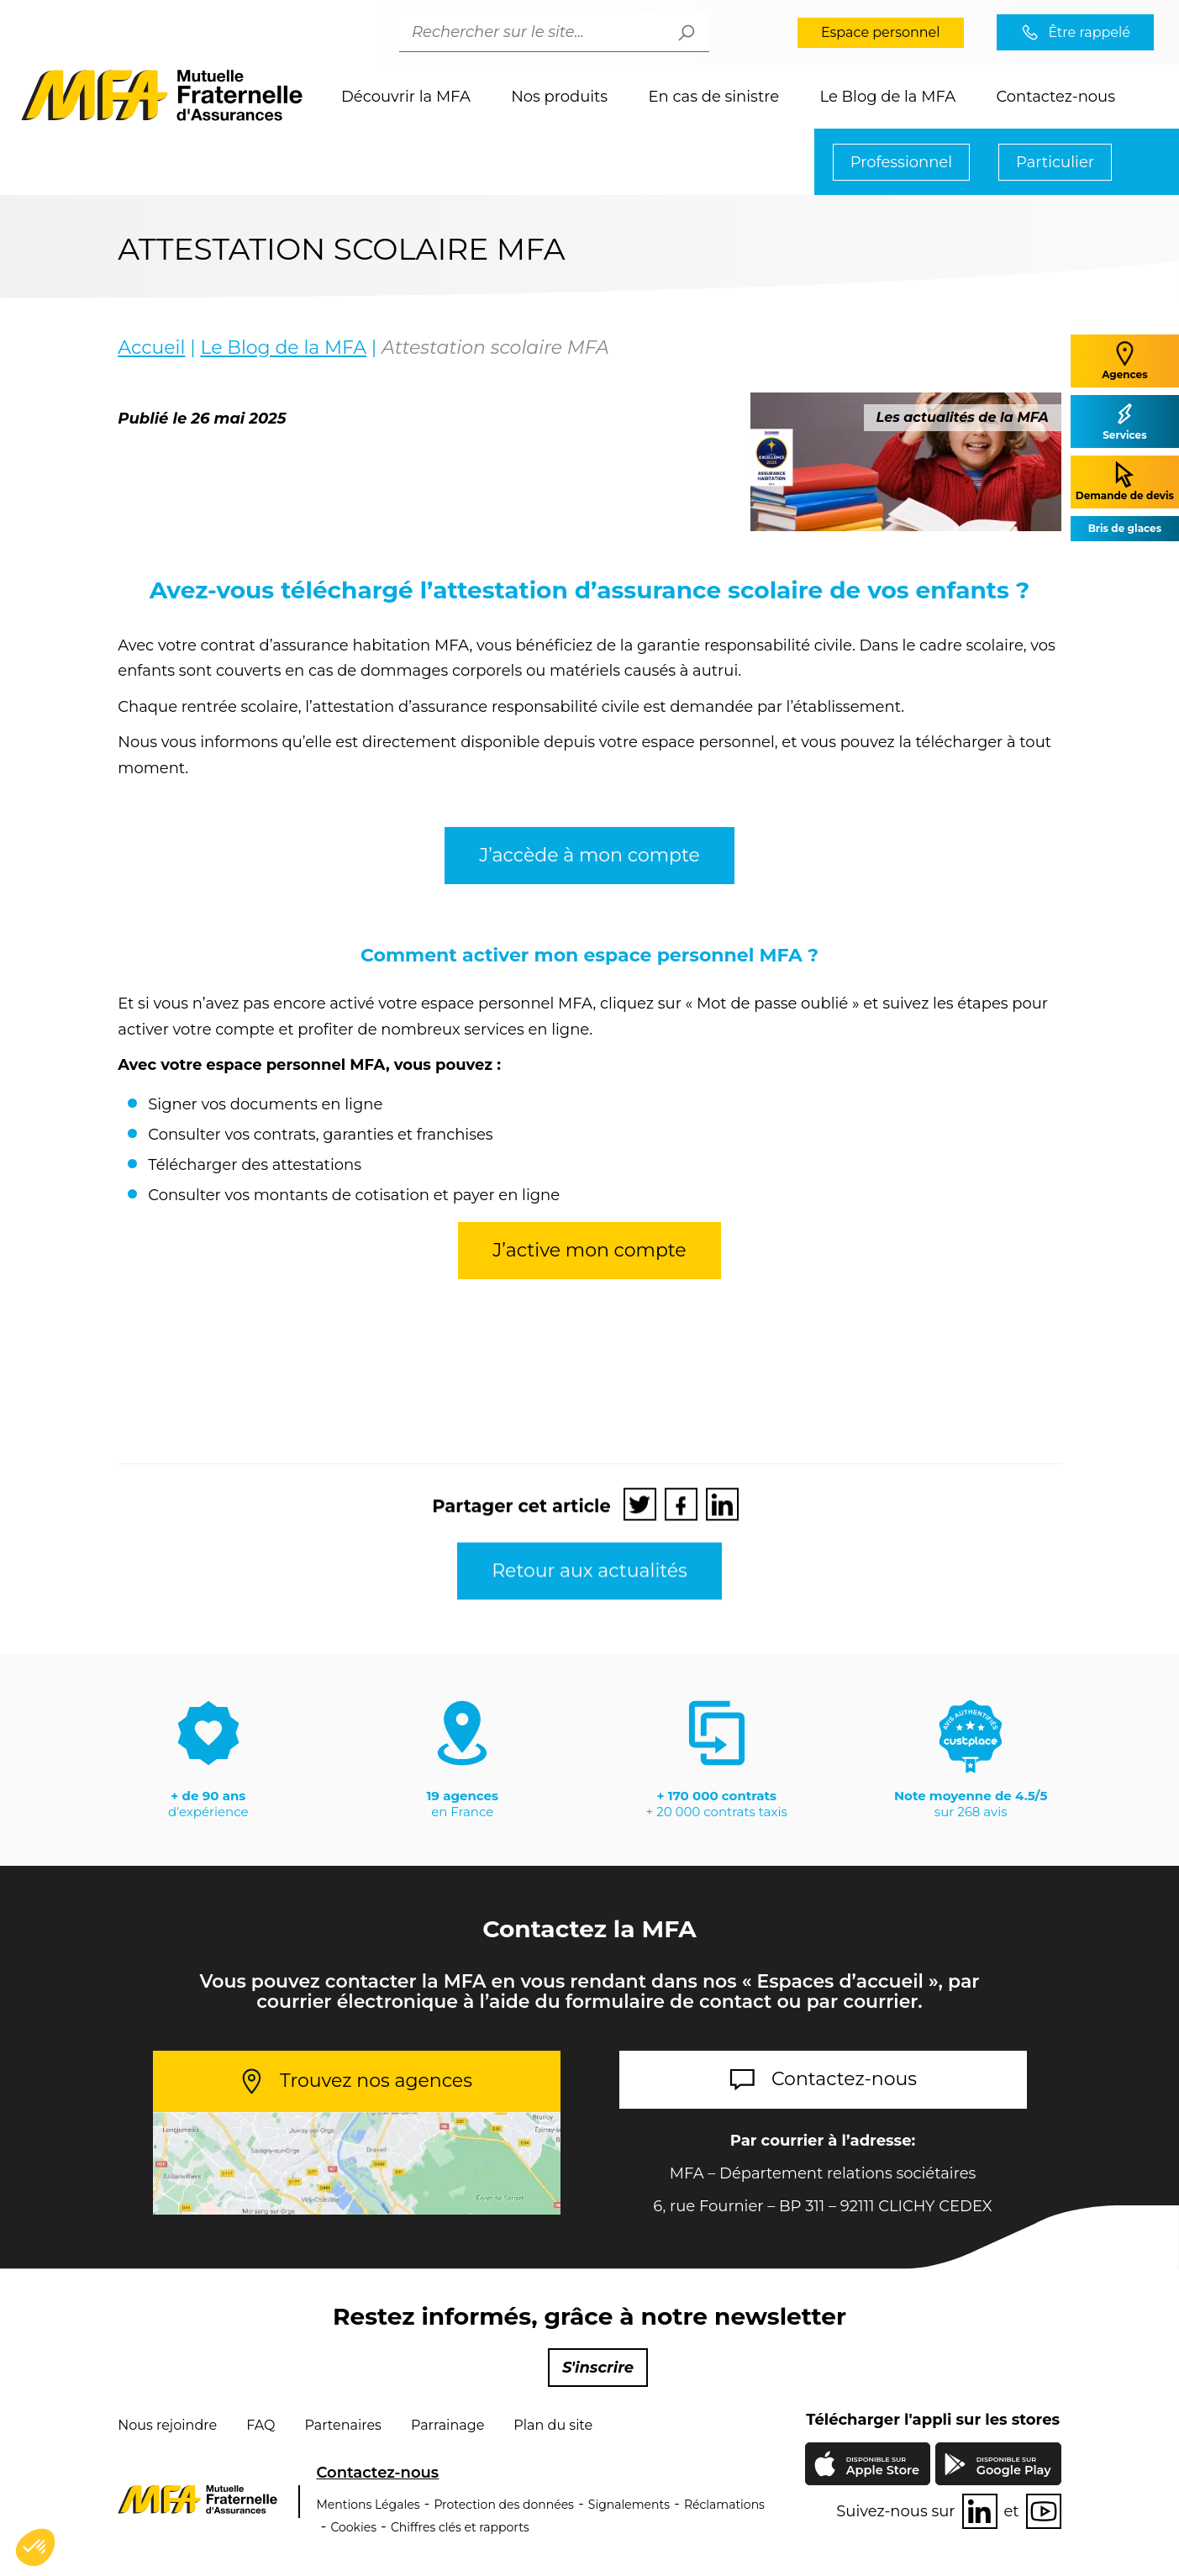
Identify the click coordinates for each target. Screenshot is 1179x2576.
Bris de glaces (1124, 528)
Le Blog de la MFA (887, 96)
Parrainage (447, 2425)
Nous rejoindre (167, 2425)
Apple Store (882, 2467)
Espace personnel (880, 32)
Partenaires (342, 2425)
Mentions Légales (368, 2504)
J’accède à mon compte (589, 882)
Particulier (1055, 162)
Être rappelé (1089, 32)
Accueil (151, 347)
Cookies (353, 2527)
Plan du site (552, 2425)
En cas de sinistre (714, 96)
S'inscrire (598, 2367)
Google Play (1013, 2466)
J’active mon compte (589, 1277)
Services (1124, 420)
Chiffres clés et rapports (460, 2527)
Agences (1124, 360)
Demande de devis (1125, 481)
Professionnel (901, 162)
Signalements (629, 2504)
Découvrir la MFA (406, 96)
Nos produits (559, 96)
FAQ (260, 2425)
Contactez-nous (1055, 96)
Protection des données (504, 2504)
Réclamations (724, 2504)
